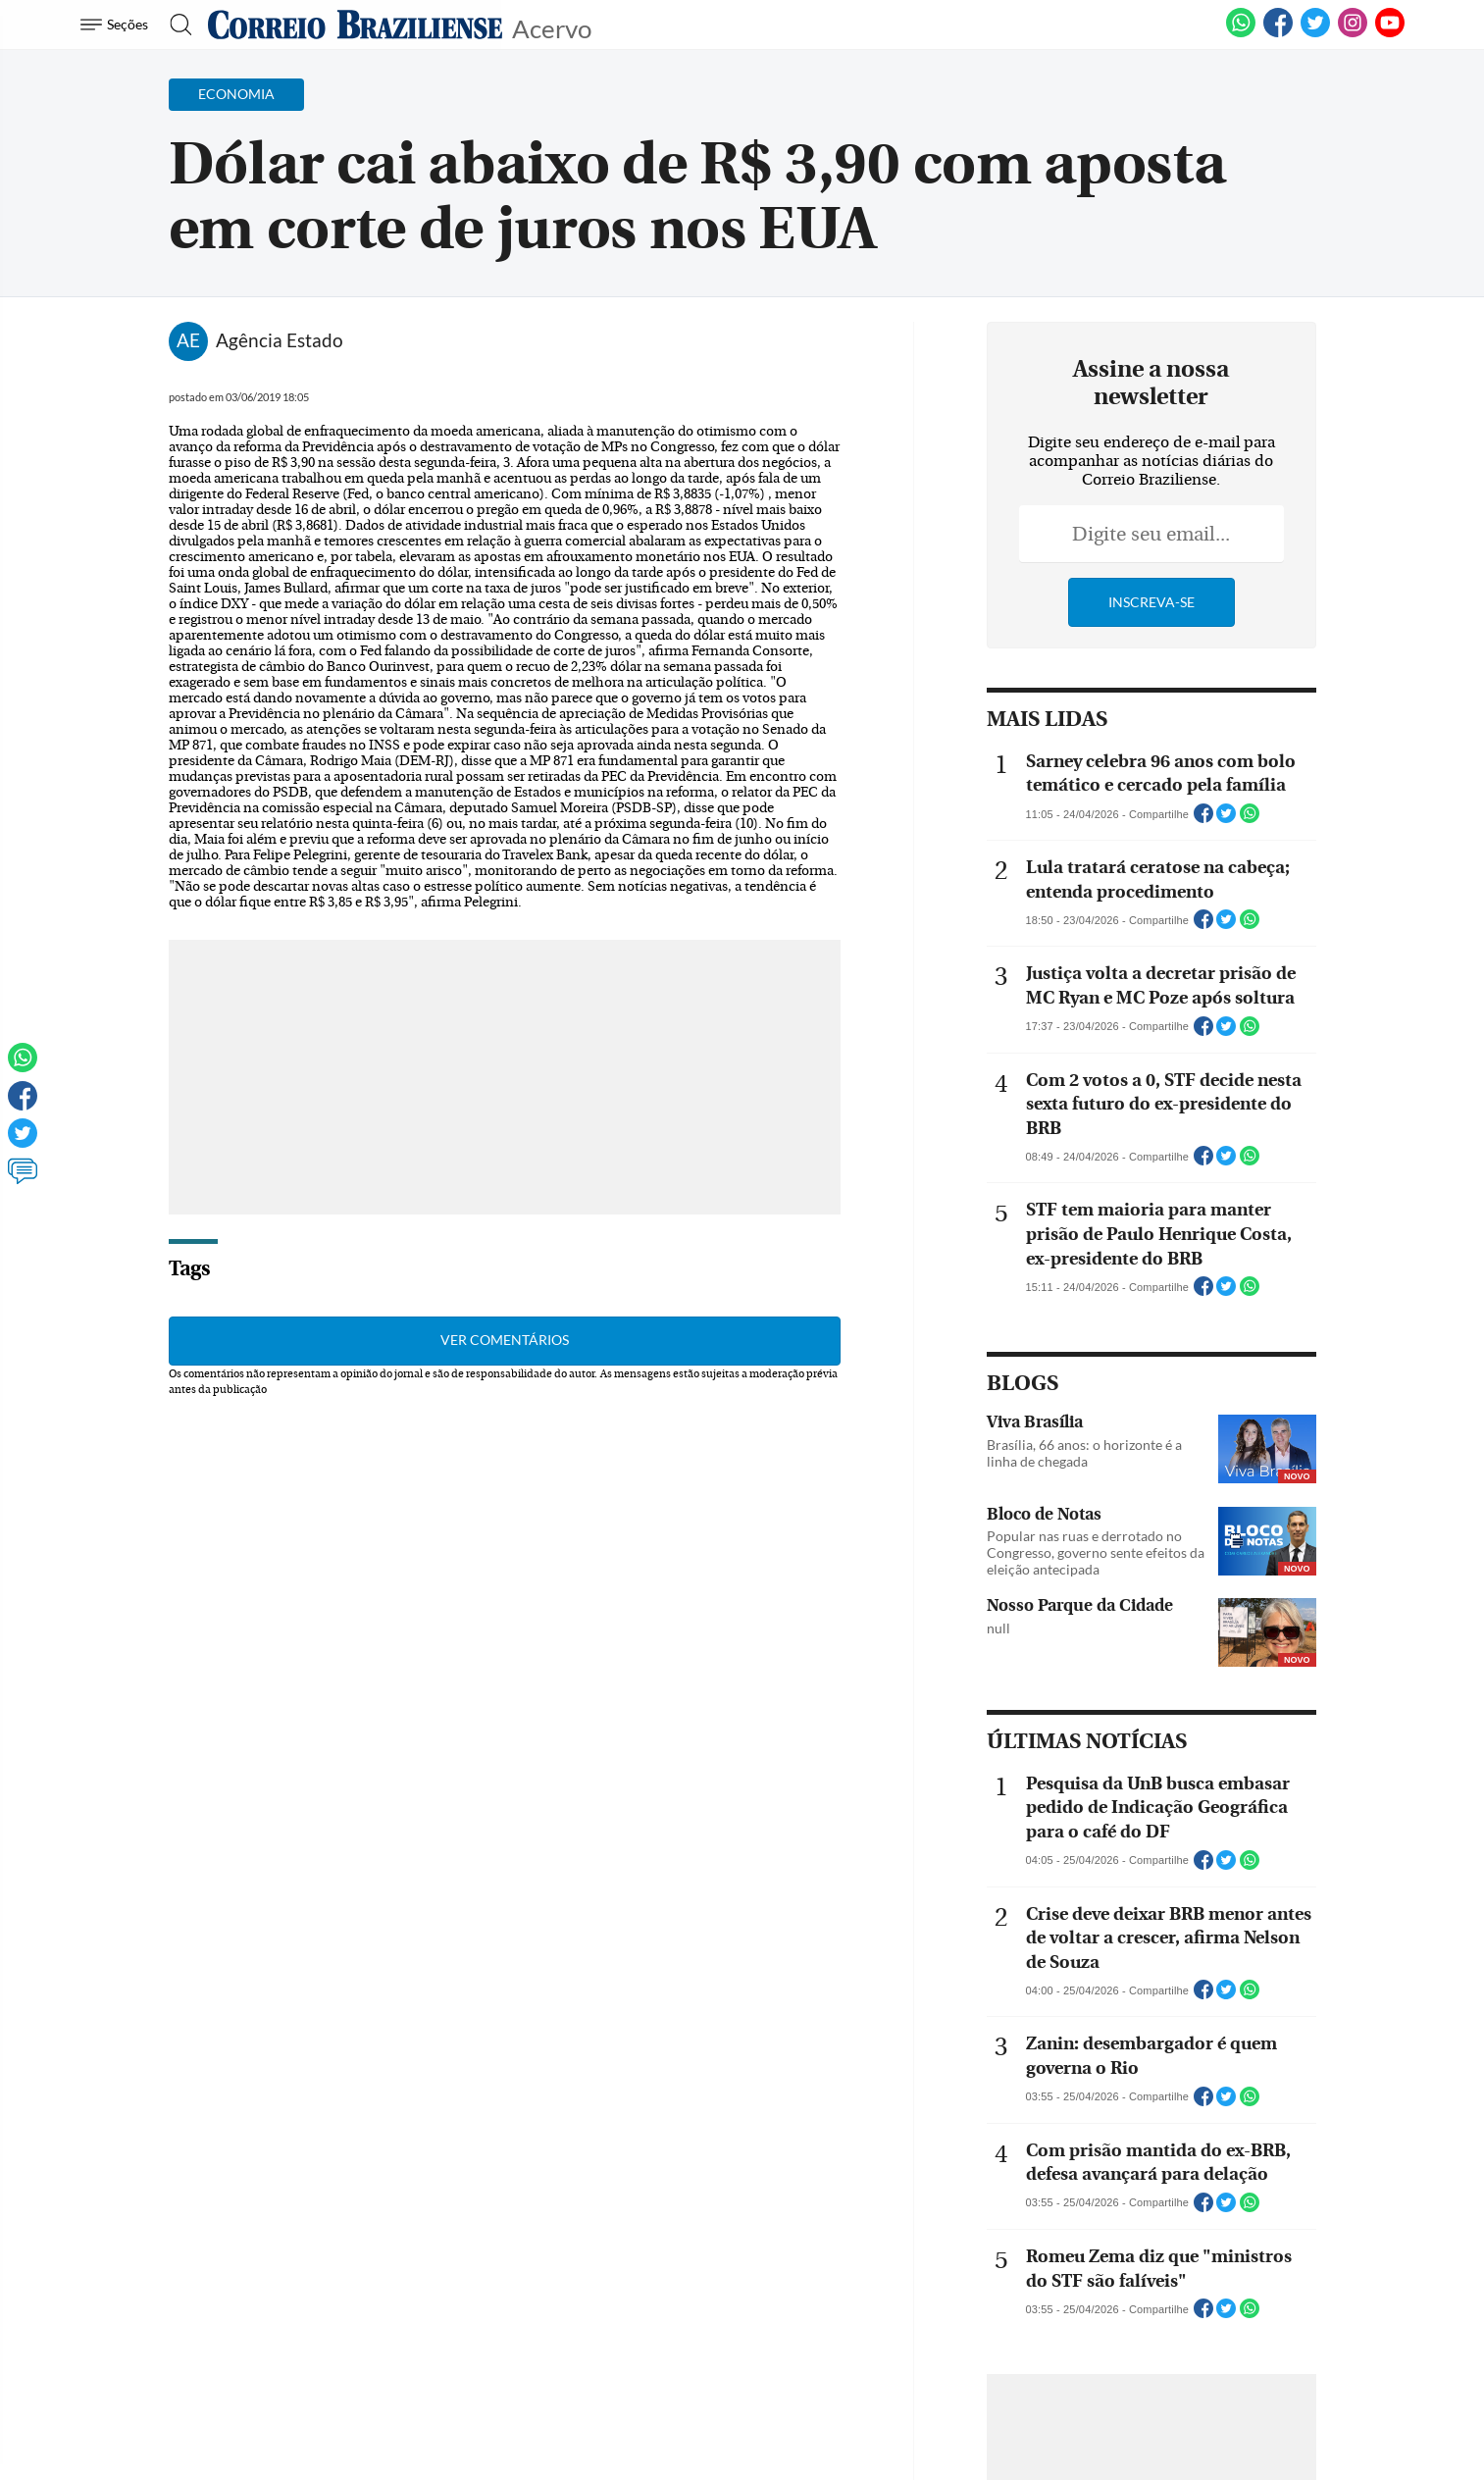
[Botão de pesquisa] (175, 24)
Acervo (551, 27)
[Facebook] (1278, 33)
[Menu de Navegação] (117, 24)
